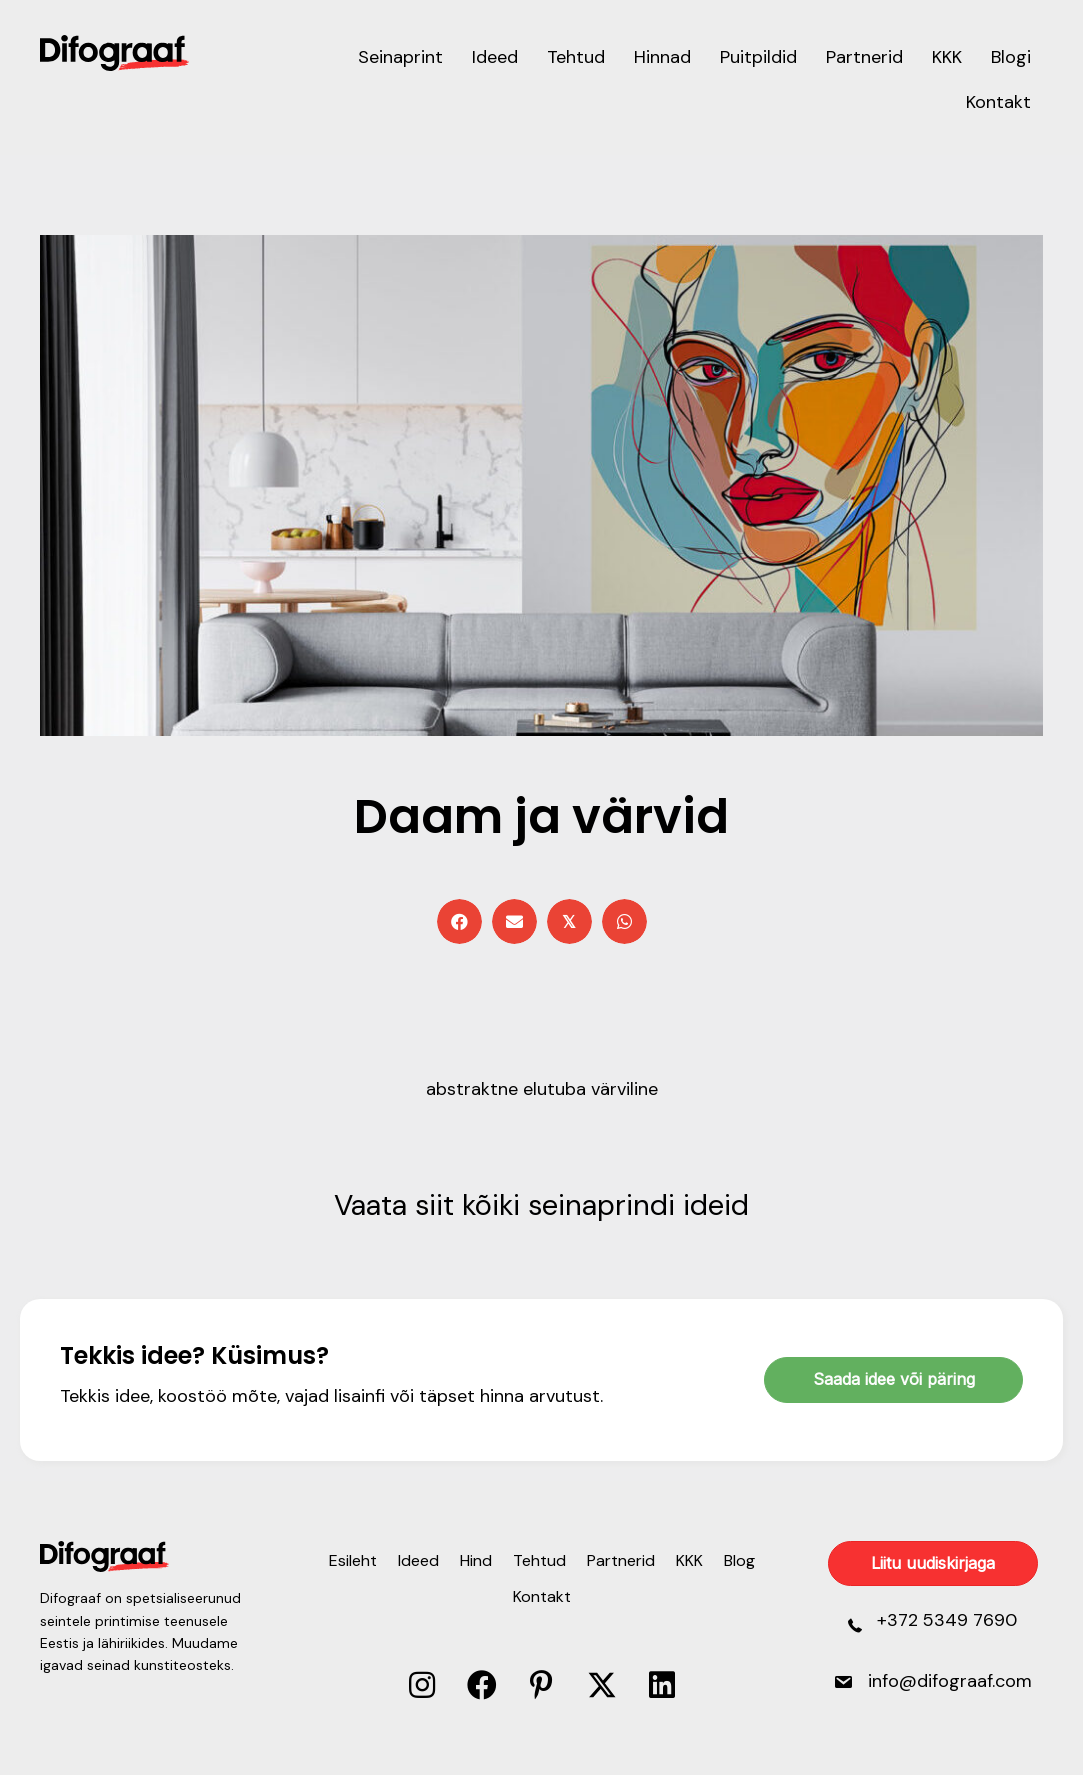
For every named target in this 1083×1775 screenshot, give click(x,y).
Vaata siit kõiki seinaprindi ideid (541, 1205)
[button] (422, 1685)
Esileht (353, 1560)
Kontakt (542, 1596)
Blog (739, 1560)
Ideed (418, 1560)
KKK (689, 1560)
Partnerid (621, 1560)
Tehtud (539, 1560)
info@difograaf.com (950, 1681)
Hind (476, 1560)
